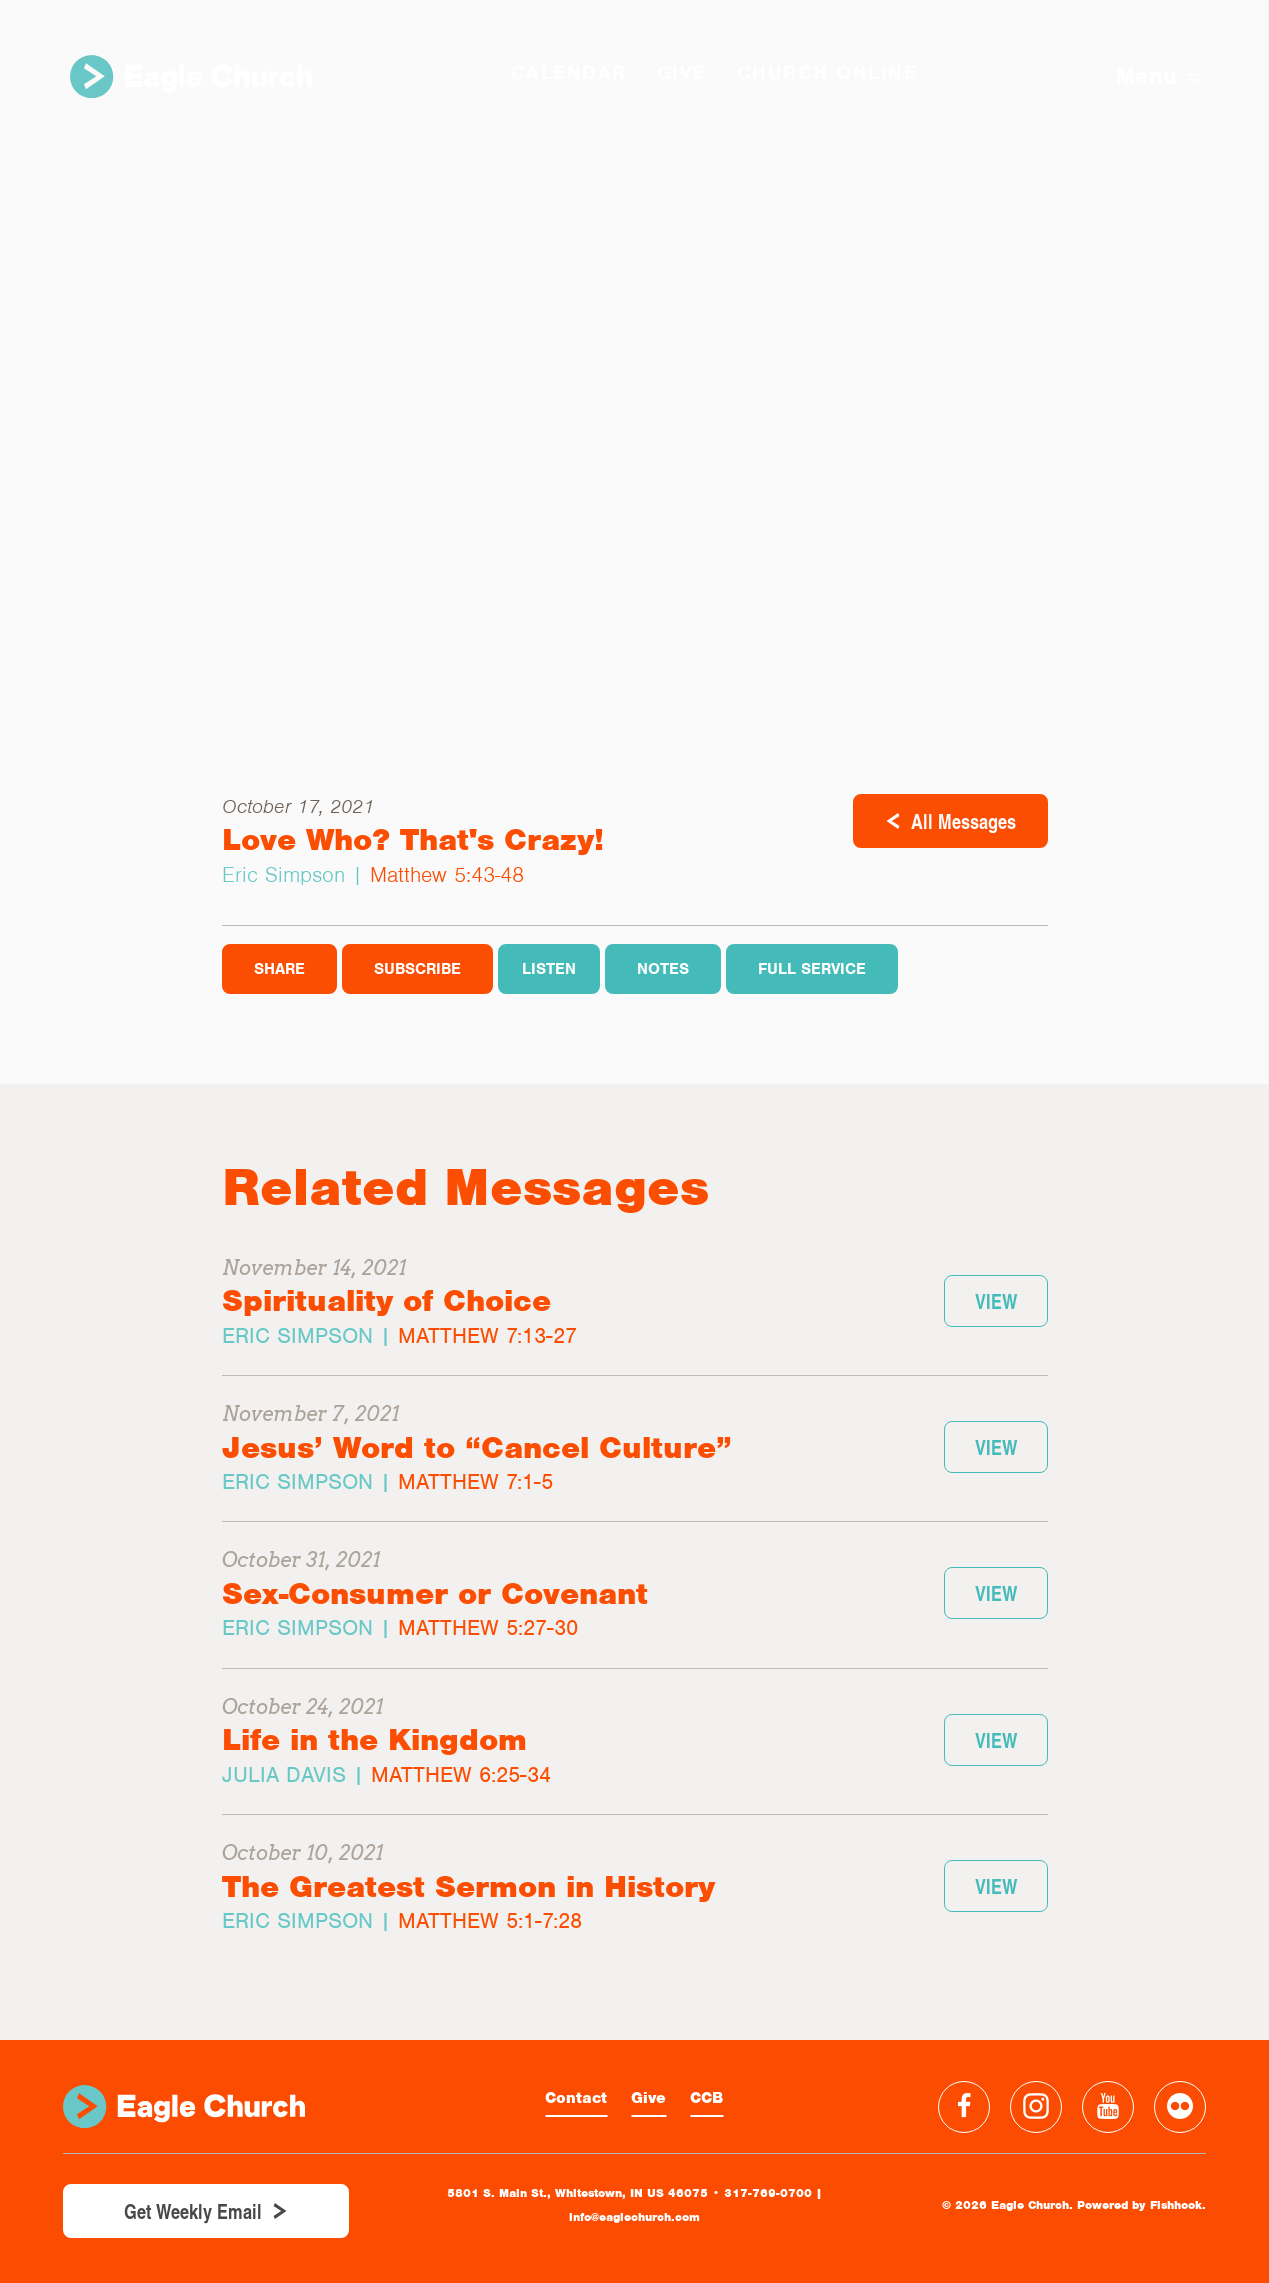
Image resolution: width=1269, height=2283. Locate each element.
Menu (1157, 76)
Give (648, 2098)
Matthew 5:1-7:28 (490, 1920)
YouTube (1108, 2107)
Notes (663, 969)
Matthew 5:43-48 (447, 874)
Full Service (812, 969)
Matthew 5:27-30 (488, 1627)
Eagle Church (191, 76)
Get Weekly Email (193, 2211)
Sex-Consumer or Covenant (435, 1593)
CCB (706, 2098)
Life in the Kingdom (374, 1739)
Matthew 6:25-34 (461, 1774)
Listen (549, 969)
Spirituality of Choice (386, 1300)
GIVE (682, 72)
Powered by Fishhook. (1141, 2205)
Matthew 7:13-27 (487, 1335)
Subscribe (417, 969)
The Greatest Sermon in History (468, 1886)
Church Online (827, 72)
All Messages (963, 821)
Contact (576, 2098)
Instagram (1036, 2107)
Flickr (1180, 2107)
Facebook (964, 2107)
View (996, 1301)
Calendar (569, 72)
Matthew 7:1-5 (475, 1481)
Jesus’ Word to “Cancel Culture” (477, 1447)
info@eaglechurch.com (634, 2217)
